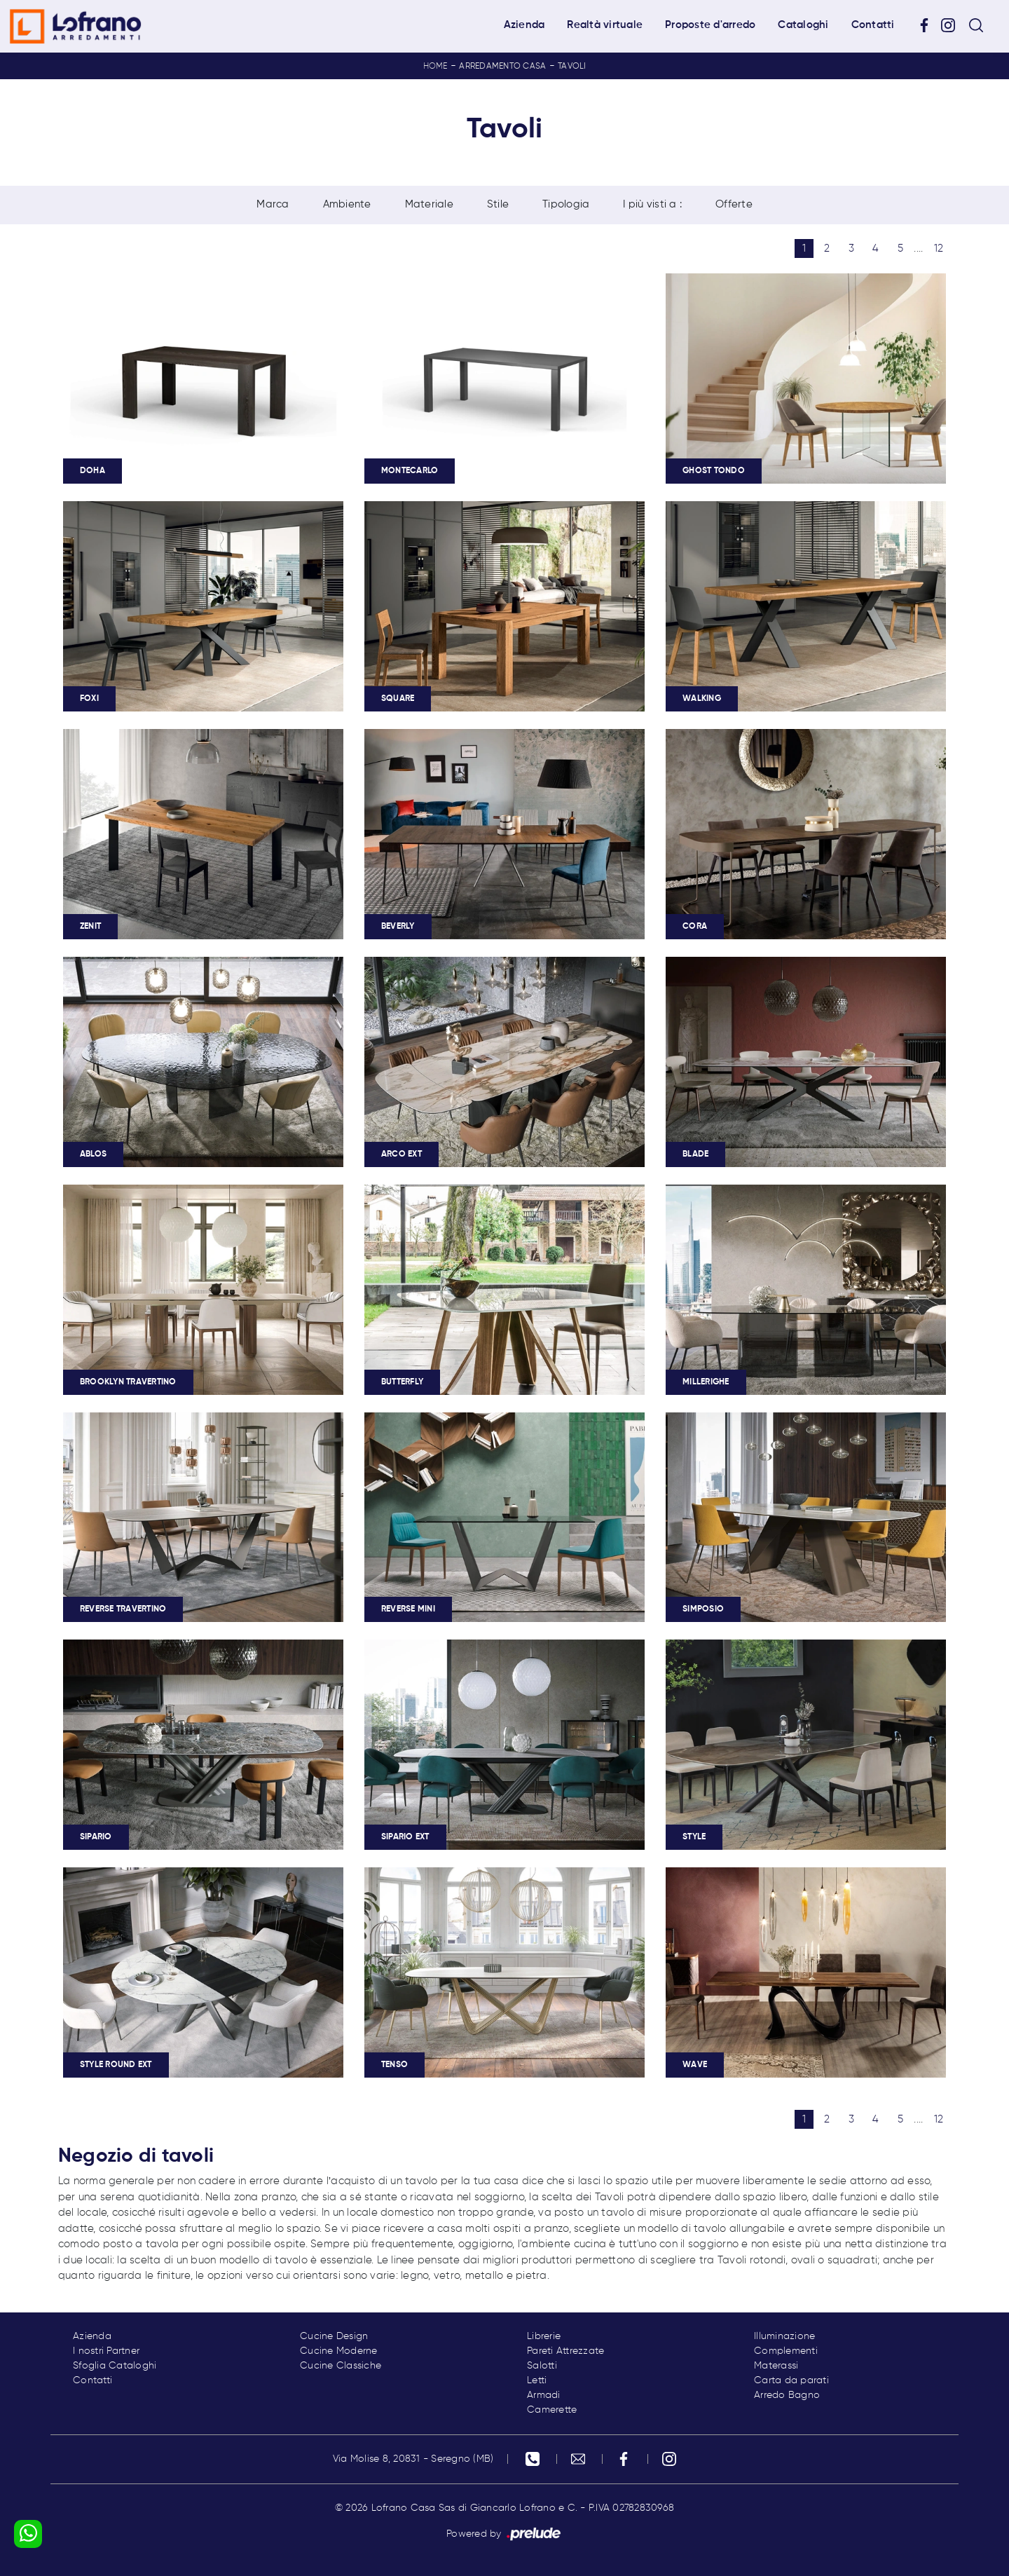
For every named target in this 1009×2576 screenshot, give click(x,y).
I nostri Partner (106, 2351)
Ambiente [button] (347, 204)
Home (435, 66)
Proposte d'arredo (710, 25)
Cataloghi (803, 25)
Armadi (544, 2395)
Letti (537, 2380)
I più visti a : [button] (652, 204)
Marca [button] (272, 204)
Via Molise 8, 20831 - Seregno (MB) (413, 2459)
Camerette (552, 2410)
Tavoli (572, 66)
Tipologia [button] (565, 204)
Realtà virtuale (605, 25)
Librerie (544, 2336)
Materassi (776, 2366)
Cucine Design (334, 2336)
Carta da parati (791, 2380)
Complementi (786, 2351)
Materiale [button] (429, 204)
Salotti (542, 2366)
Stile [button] (498, 204)
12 (939, 248)
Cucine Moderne (339, 2351)
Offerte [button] (734, 204)
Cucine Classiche (340, 2366)
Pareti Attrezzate (565, 2351)
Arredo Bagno (787, 2395)
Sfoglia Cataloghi (114, 2366)
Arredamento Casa (502, 66)
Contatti (873, 25)
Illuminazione (784, 2336)
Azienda (524, 25)
